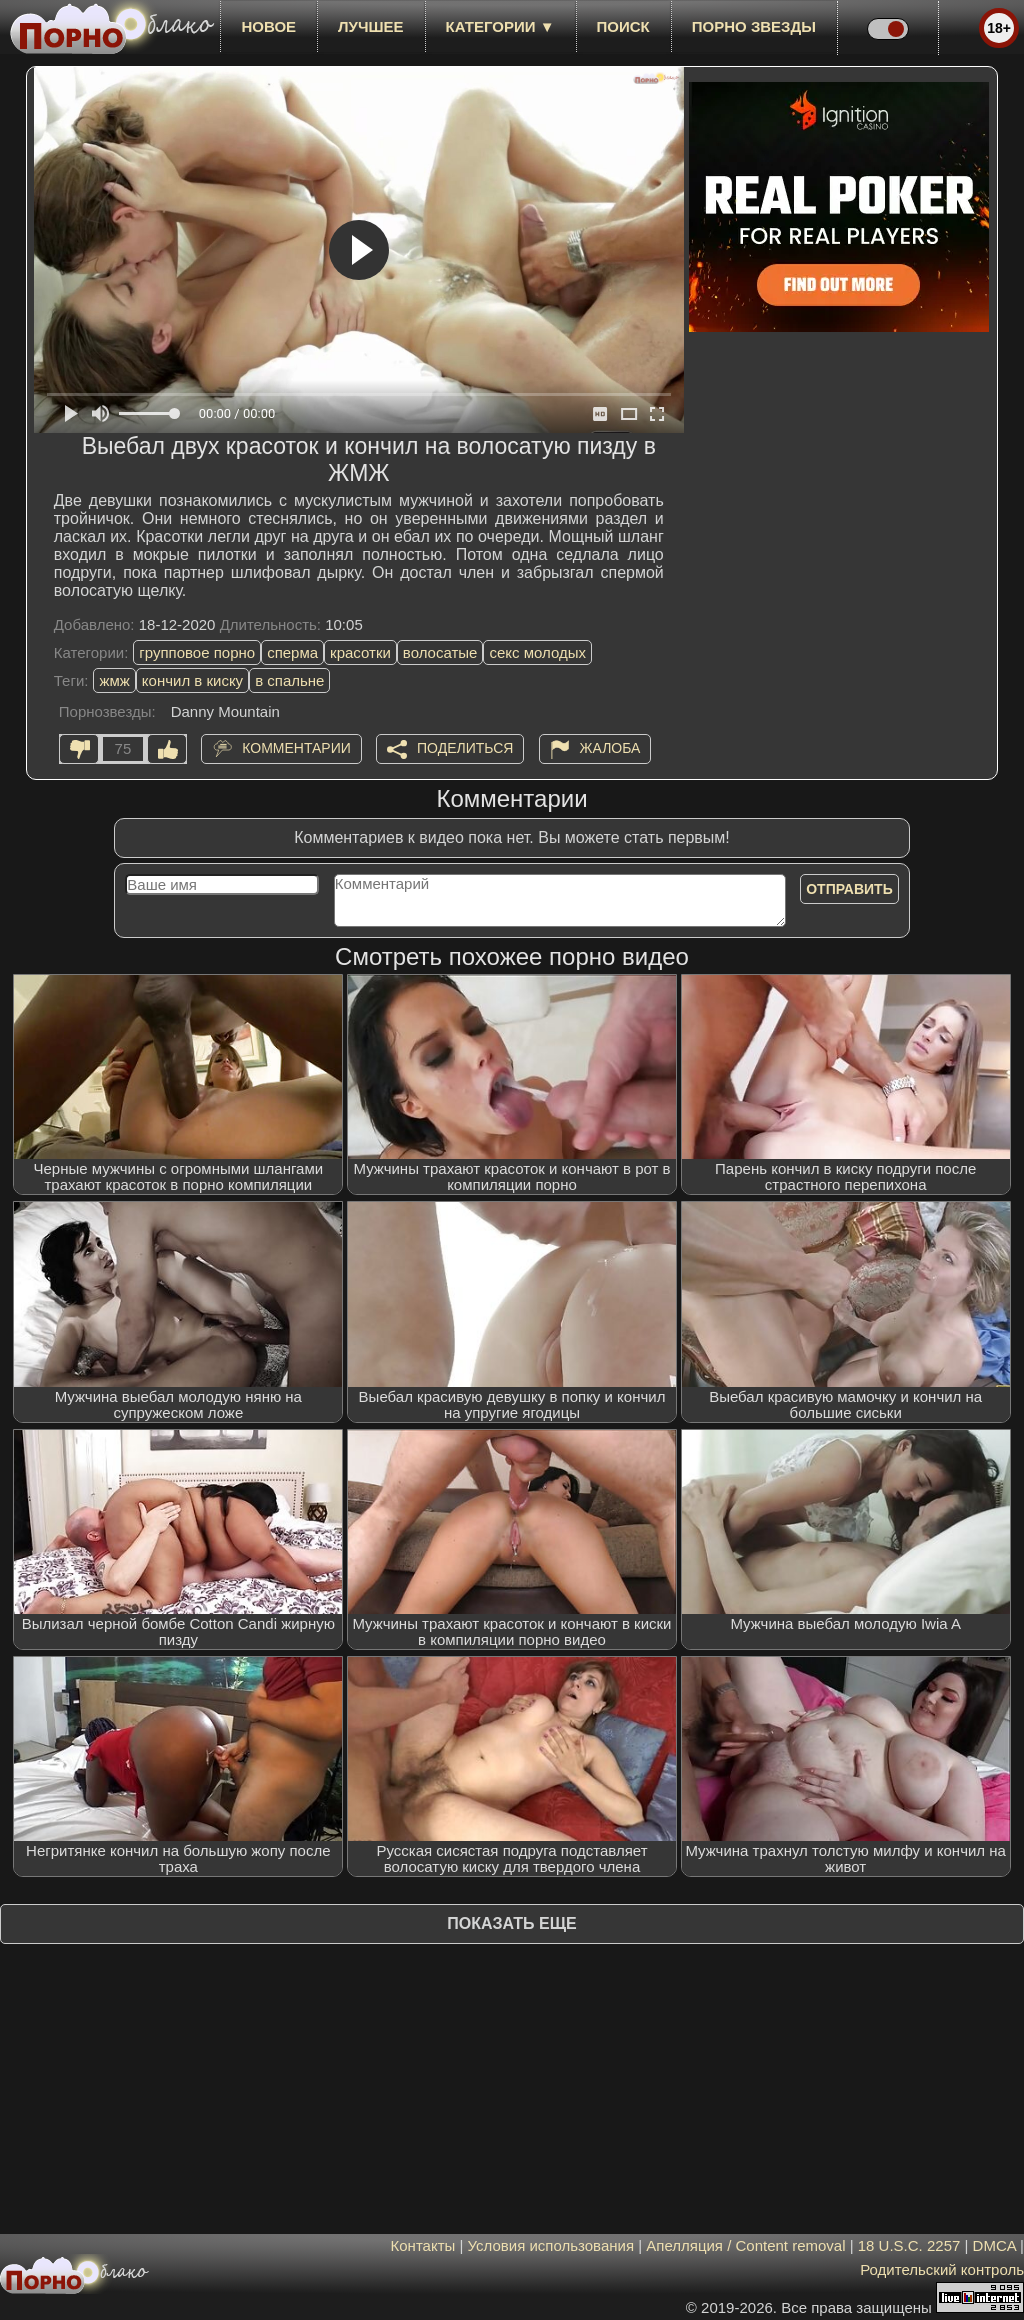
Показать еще (511, 1923)
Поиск (623, 26)
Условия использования (551, 2245)
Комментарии (296, 748)
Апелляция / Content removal (745, 2245)
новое (268, 26)
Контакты (423, 2245)
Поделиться (465, 748)
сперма (292, 652)
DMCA (994, 2245)
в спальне (289, 680)
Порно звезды (754, 26)
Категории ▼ (500, 26)
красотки (360, 652)
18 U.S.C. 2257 (909, 2245)
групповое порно (197, 652)
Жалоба (610, 748)
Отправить (849, 889)
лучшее (370, 26)
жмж (114, 680)
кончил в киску (192, 680)
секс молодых (537, 652)
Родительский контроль (942, 2269)
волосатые (440, 652)
